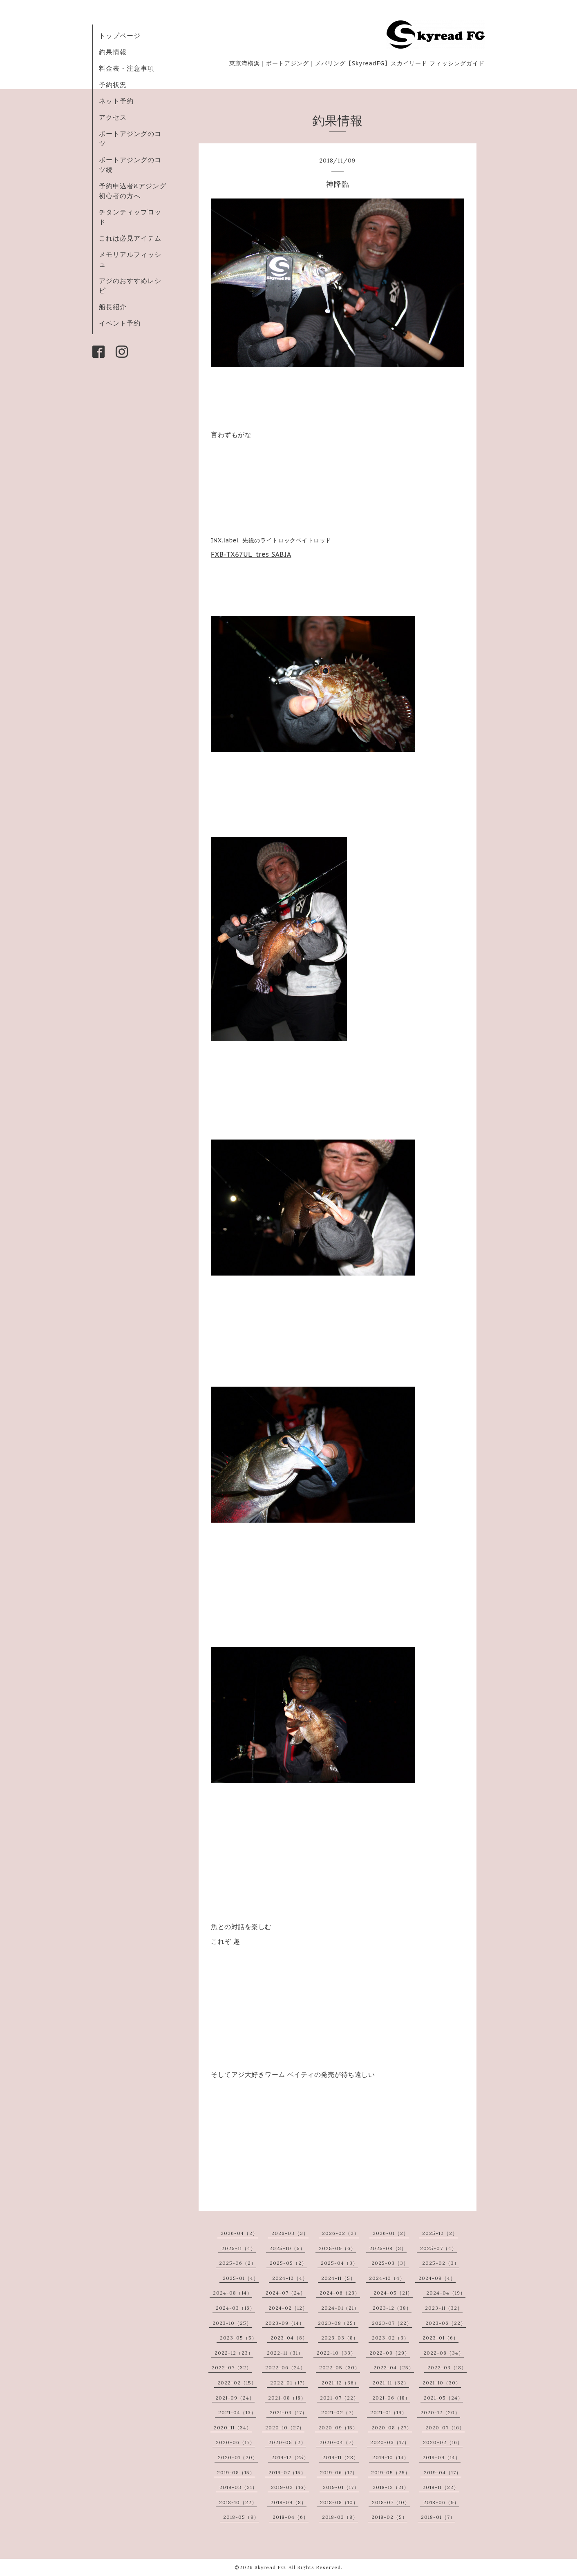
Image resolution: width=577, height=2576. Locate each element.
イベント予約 (120, 323)
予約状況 (113, 84)
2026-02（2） (340, 2233)
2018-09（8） (288, 2502)
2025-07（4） (438, 2248)
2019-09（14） (442, 2457)
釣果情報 (113, 52)
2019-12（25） (290, 2457)
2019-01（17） (341, 2487)
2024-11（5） (338, 2278)
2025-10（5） (287, 2248)
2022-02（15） (237, 2383)
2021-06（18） (391, 2398)
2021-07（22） (339, 2398)
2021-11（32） (391, 2383)
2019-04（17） (442, 2472)
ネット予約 (116, 101)
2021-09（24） (235, 2398)
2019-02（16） (290, 2487)
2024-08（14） (232, 2293)
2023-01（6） (440, 2338)
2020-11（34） (233, 2427)
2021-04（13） (237, 2412)
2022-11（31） (285, 2353)
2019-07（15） (287, 2472)
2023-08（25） (338, 2323)
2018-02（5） (389, 2517)
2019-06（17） (339, 2472)
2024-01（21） (340, 2308)
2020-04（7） (338, 2442)
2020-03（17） (389, 2442)
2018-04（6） (291, 2517)
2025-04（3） (339, 2263)
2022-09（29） (389, 2353)
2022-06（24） (285, 2367)
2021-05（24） (443, 2398)
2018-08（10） (339, 2502)
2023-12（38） (392, 2308)
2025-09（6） (337, 2248)
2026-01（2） (391, 2233)
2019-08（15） (236, 2472)
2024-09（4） (437, 2278)
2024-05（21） (393, 2293)
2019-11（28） (340, 2457)
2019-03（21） (238, 2487)
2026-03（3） (290, 2233)
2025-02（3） (440, 2263)
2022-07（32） (232, 2367)
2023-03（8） (339, 2338)
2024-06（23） (340, 2293)
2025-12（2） (440, 2233)
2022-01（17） (289, 2383)
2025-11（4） (238, 2248)
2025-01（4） (241, 2278)
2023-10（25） (232, 2323)
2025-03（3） (390, 2263)
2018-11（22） (441, 2487)
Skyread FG (270, 2567)
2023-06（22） (445, 2323)
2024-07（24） (286, 2293)
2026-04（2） (239, 2233)
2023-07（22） (392, 2323)
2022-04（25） (393, 2367)
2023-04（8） (289, 2338)
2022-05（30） (339, 2367)
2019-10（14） (390, 2457)
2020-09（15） (338, 2427)
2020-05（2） (287, 2442)
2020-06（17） (235, 2442)
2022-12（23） (234, 2353)
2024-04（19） (445, 2293)
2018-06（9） (441, 2502)
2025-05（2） (288, 2263)
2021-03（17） (288, 2412)
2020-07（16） (445, 2427)
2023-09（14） (284, 2323)
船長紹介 (113, 307)
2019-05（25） (390, 2472)
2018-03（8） (340, 2517)
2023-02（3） (390, 2338)
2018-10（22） (238, 2502)
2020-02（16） (443, 2442)
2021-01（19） (388, 2412)
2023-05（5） (238, 2338)
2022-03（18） (447, 2367)
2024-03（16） (235, 2308)
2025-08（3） (388, 2248)
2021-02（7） (339, 2412)
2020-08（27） (391, 2427)
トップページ (120, 35)
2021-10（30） (442, 2383)
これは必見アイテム (130, 238)
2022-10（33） (336, 2353)
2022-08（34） (443, 2353)
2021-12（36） (340, 2383)
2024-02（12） (288, 2308)
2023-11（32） (444, 2308)
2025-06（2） (237, 2263)
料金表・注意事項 (126, 68)
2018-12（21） (391, 2487)
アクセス (113, 117)
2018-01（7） (438, 2517)
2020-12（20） (440, 2412)
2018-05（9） (241, 2517)
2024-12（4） (290, 2278)
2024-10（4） (387, 2278)
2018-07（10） (391, 2502)
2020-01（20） (238, 2457)
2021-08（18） (287, 2398)
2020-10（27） (284, 2427)
